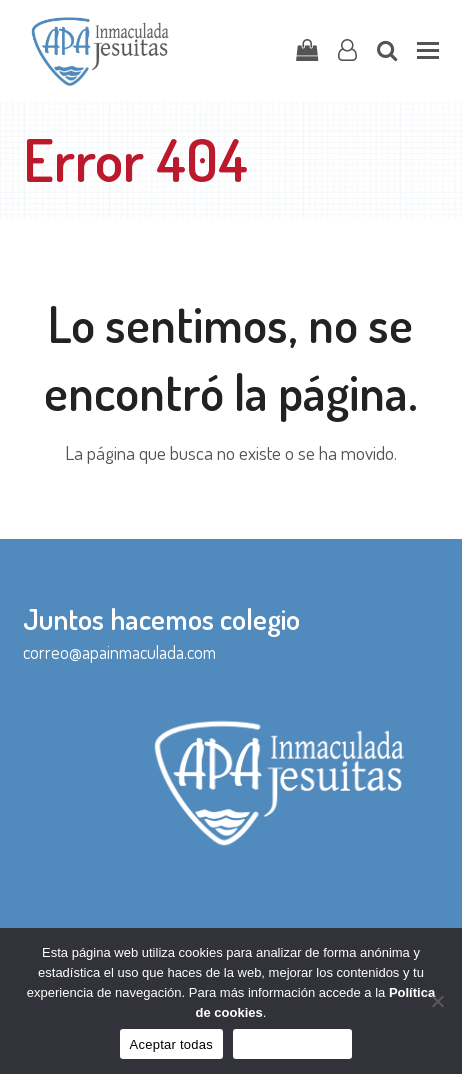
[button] (428, 50)
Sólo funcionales (292, 1044)
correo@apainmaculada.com (119, 652)
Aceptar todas (171, 1044)
